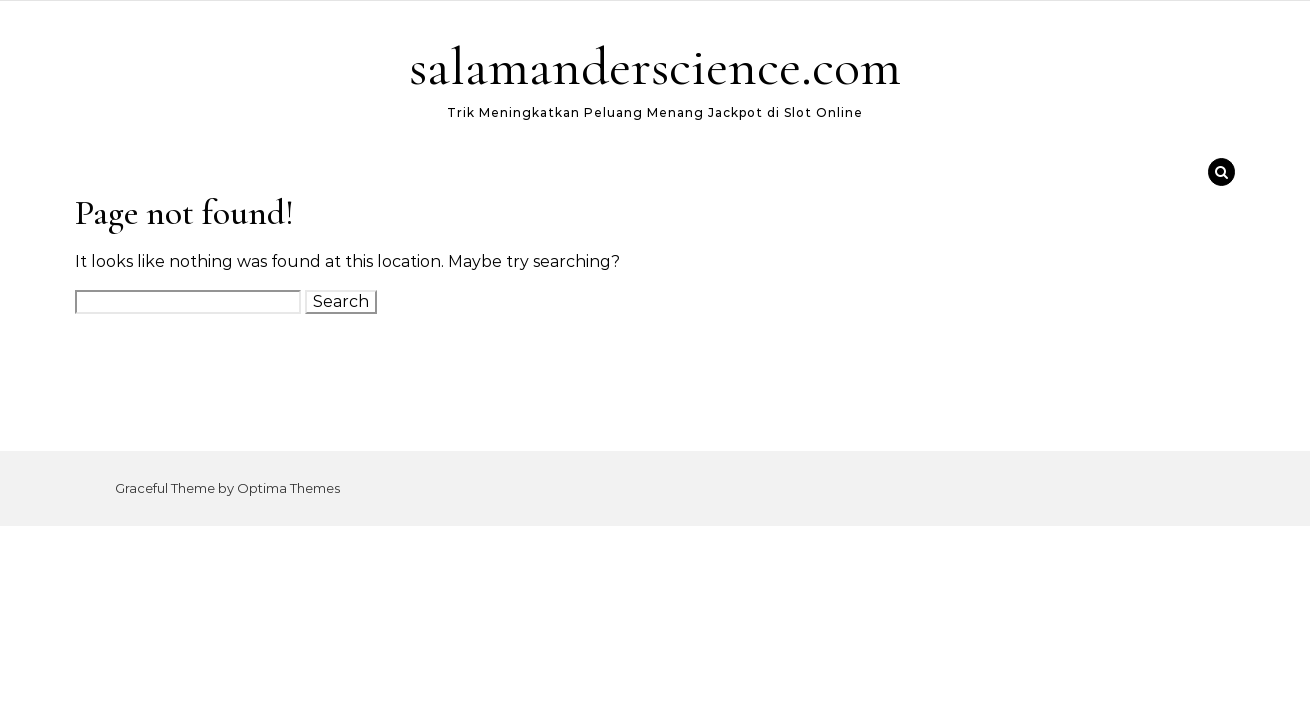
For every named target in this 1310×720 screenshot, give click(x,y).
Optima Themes (288, 488)
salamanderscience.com (655, 66)
